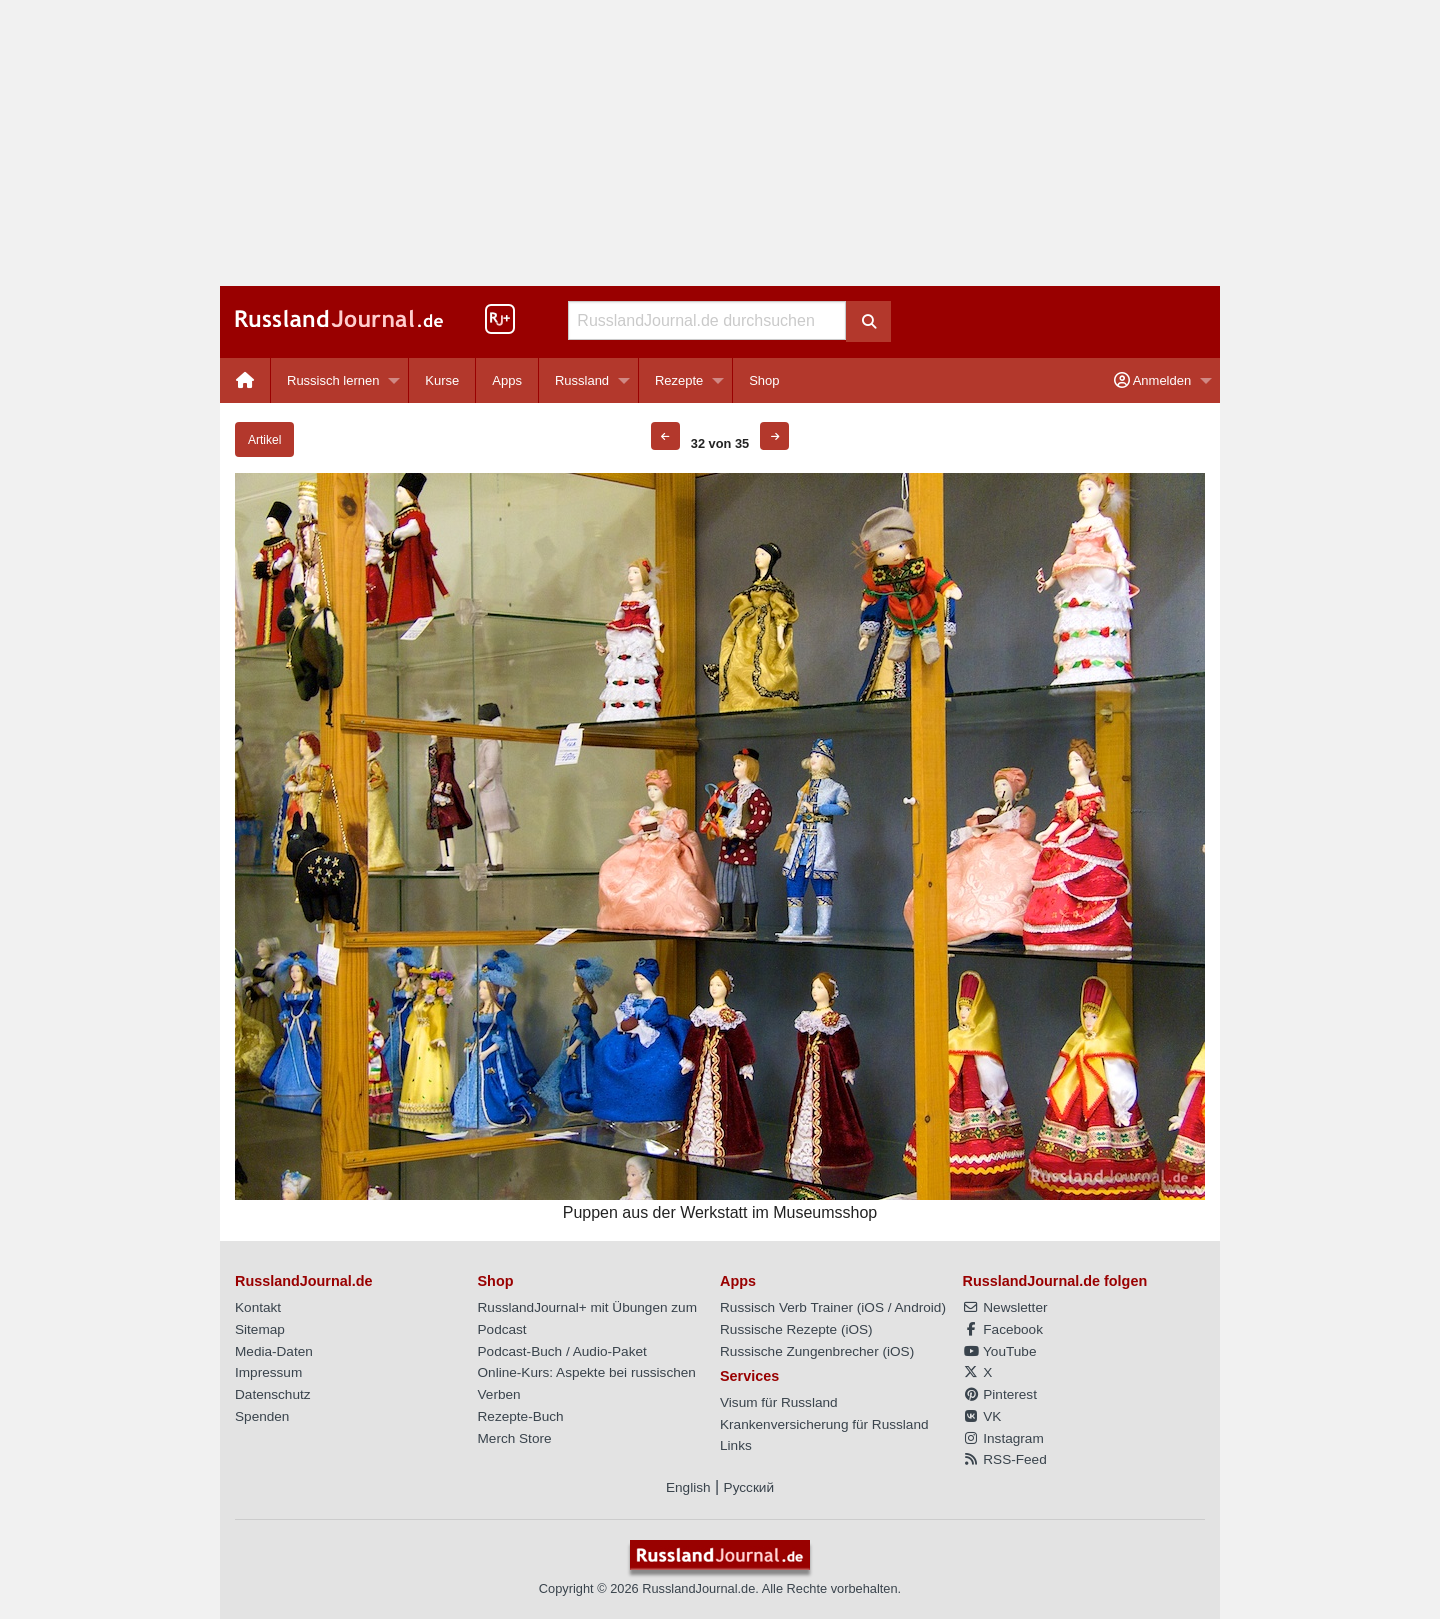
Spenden (262, 1416)
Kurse (442, 380)
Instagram (1003, 1438)
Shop (764, 380)
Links (736, 1445)
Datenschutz (273, 1394)
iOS (872, 1307)
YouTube (1000, 1351)
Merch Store (515, 1438)
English (688, 1487)
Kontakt (258, 1307)
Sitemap (260, 1329)
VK (982, 1416)
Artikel (264, 440)
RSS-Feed (1005, 1459)
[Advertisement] (720, 143)
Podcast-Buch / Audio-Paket (562, 1351)
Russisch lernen (333, 380)
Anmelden (1152, 380)
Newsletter (1005, 1307)
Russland (582, 380)
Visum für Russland (779, 1402)
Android (918, 1307)
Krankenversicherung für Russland (824, 1424)
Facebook (1003, 1329)
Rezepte (679, 380)
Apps (507, 380)
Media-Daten (274, 1351)
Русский (749, 1487)
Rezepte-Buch (521, 1416)
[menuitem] (245, 380)
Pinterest (1000, 1394)
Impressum (268, 1372)
